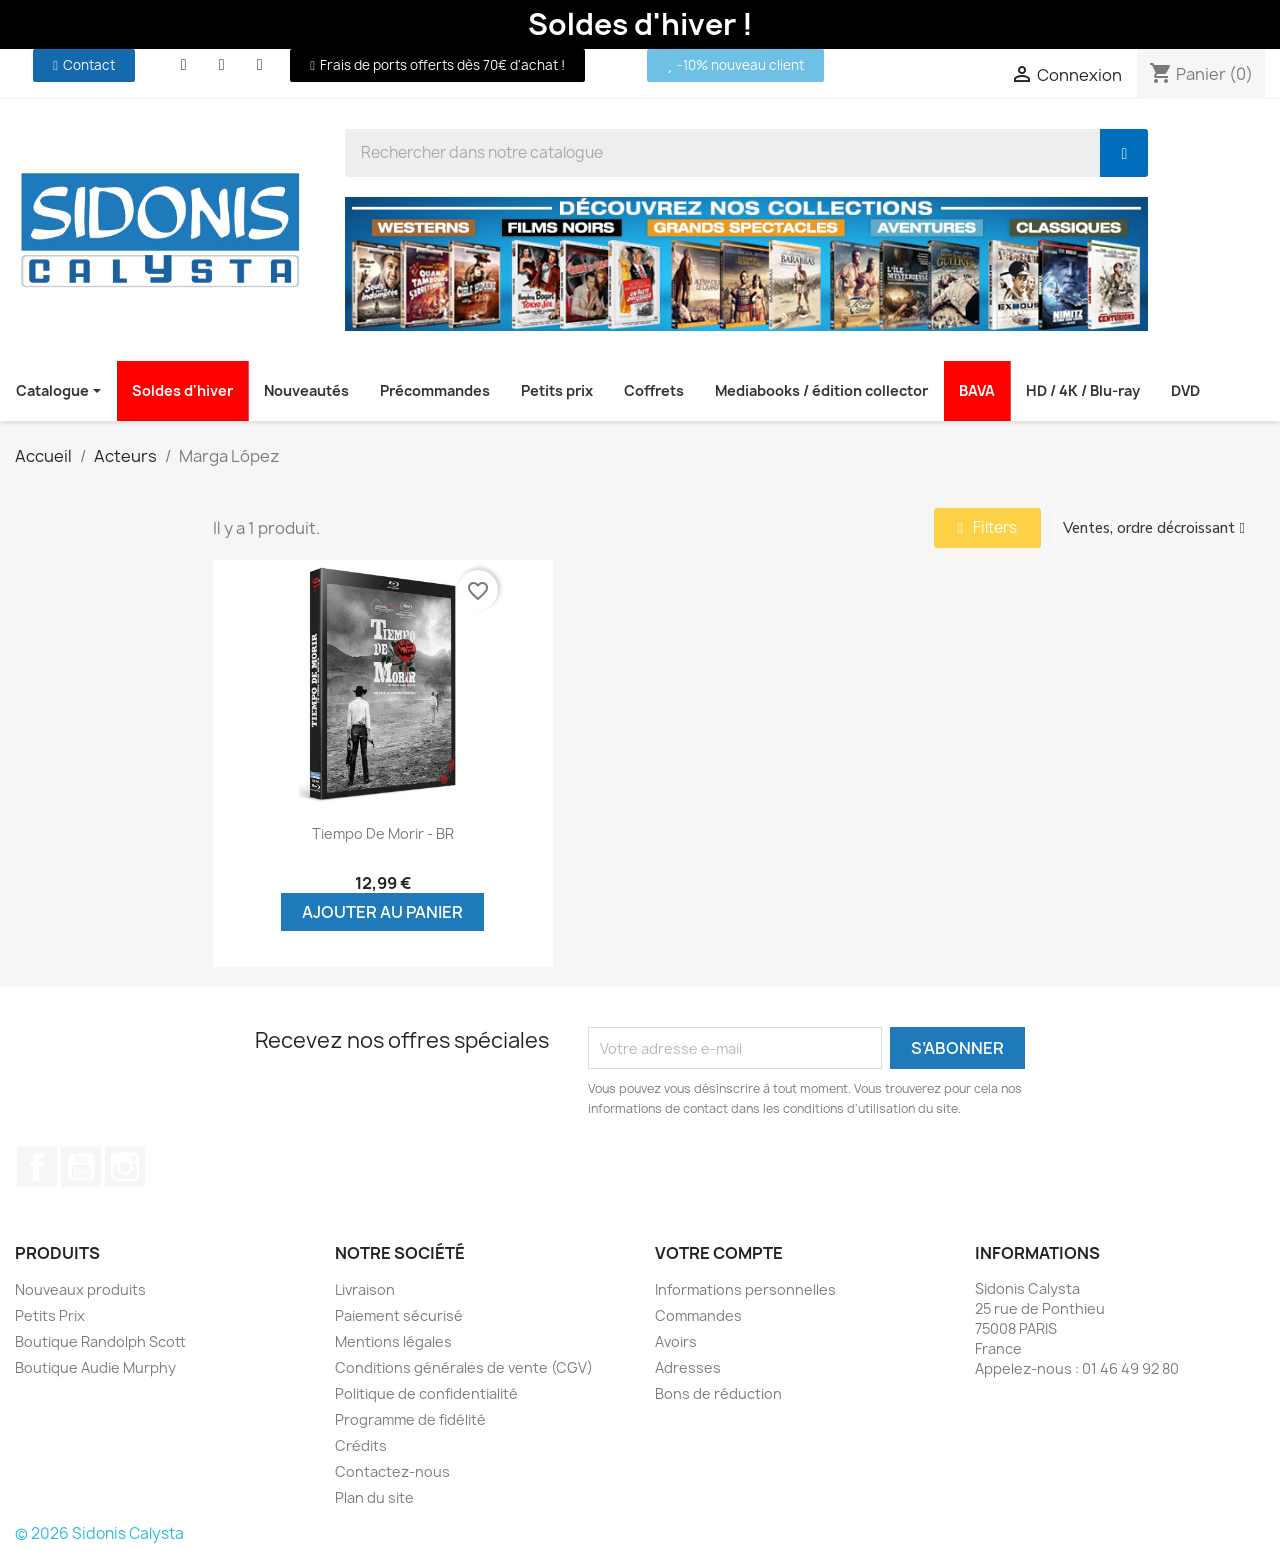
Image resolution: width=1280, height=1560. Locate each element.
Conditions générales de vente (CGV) (464, 1367)
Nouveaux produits (80, 1289)
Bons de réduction (718, 1393)
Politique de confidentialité (426, 1393)
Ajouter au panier (382, 912)
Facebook (37, 1167)
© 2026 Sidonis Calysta (99, 1533)
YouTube (81, 1167)
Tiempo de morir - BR (383, 833)
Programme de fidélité (410, 1419)
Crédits (361, 1445)
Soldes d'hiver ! (640, 24)
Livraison (365, 1289)
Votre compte (719, 1253)
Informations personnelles (745, 1289)
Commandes (698, 1315)
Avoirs (676, 1341)
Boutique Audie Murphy (95, 1367)
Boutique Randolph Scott (100, 1341)
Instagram (125, 1167)
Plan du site (374, 1497)
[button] (84, 65)
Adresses (688, 1367)
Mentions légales (393, 1341)
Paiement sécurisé (399, 1315)
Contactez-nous (392, 1471)
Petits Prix (50, 1315)
